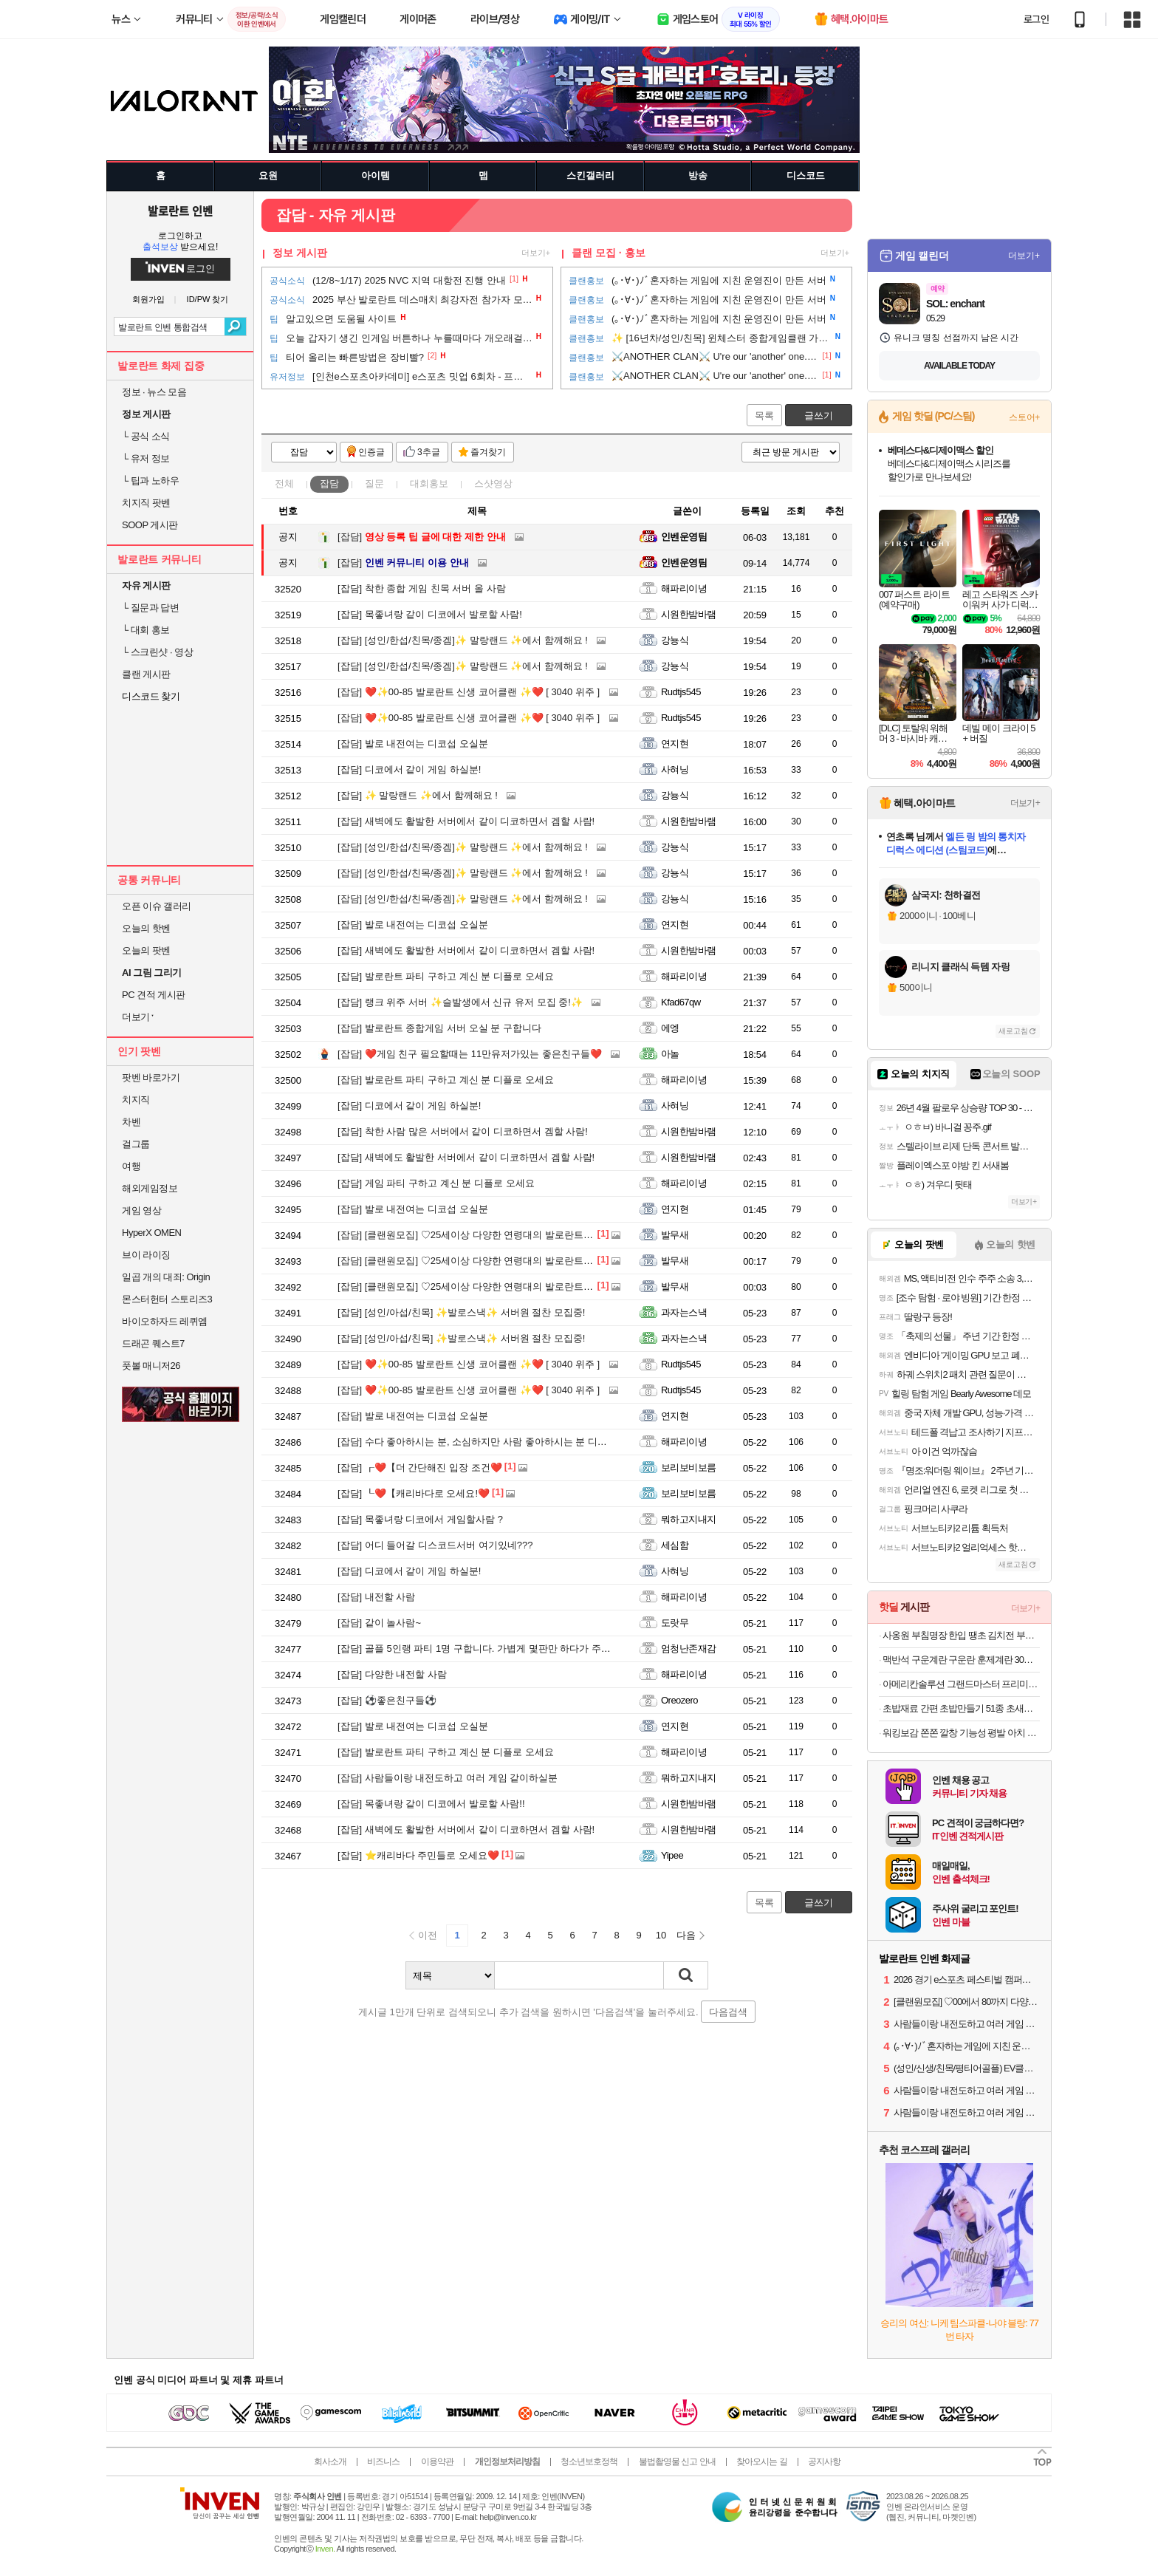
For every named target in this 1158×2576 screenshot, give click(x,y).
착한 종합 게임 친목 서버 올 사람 (422, 588)
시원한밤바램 (688, 614)
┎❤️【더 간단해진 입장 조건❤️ (420, 1467)
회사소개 (330, 2461)
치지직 (136, 1099)
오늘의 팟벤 (146, 950)
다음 (686, 1935)
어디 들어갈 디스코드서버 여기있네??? (435, 1545)
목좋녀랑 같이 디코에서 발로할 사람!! (431, 1803)
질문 (374, 483)
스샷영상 (493, 483)
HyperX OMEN (151, 1232)
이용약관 (437, 2461)
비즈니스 (383, 2461)
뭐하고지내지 (688, 1519)
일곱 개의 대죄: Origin (166, 1277)
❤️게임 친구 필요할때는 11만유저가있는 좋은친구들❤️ (470, 1053)
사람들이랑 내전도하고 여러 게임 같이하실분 (448, 1777)
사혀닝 (674, 769)
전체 (284, 483)
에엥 (670, 1028)
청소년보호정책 (589, 2461)
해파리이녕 (684, 588)
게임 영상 (141, 1210)
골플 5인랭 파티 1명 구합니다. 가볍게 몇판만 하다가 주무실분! (485, 1648)
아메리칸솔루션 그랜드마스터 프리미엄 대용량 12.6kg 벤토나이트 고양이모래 (961, 1684)
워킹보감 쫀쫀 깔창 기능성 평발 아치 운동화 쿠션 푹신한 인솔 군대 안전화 (961, 1732)
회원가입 (148, 299)
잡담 (329, 483)
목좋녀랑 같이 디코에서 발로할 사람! (430, 614)
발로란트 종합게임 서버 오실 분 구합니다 (439, 1028)
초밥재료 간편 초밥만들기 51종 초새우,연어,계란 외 (961, 1708)
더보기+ (535, 252)
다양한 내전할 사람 (392, 1674)
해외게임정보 (149, 1188)
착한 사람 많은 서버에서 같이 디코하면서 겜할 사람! (463, 1131)
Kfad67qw (681, 1002)
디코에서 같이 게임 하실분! (409, 769)
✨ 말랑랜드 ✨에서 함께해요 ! (418, 795)
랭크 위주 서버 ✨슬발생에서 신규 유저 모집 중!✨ (460, 1002)
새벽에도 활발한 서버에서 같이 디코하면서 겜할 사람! (466, 821)
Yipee (672, 1855)
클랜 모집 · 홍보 (608, 253)
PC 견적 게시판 (153, 995)
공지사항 (824, 2461)
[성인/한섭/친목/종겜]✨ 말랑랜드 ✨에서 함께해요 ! (463, 640)
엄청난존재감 (688, 1648)
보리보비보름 (688, 1467)
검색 (235, 326)
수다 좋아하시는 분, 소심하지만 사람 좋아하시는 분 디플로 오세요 (493, 1441)
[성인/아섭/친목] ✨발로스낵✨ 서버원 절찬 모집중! (461, 1312)
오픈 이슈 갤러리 (156, 906)
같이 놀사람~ (379, 1622)
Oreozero (679, 1700)
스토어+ (1024, 417)
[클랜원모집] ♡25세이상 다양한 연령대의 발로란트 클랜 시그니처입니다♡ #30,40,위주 (538, 1234)
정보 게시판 (300, 253)
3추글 (428, 452)
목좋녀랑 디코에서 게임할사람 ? (420, 1519)
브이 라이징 (146, 1255)
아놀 (670, 1053)
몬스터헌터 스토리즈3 (167, 1299)
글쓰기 (818, 415)
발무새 (674, 1234)
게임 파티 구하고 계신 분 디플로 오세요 (436, 1183)
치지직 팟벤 (146, 503)
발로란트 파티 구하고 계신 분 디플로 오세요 (446, 976)
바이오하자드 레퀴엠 (165, 1321)
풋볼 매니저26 (151, 1365)
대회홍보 (429, 483)
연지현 (674, 743)
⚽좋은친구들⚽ (387, 1700)
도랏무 (674, 1622)
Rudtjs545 (681, 691)
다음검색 (728, 2012)
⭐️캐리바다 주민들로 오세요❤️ (418, 1855)
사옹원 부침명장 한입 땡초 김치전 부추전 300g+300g (961, 1635)
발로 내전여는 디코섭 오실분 (413, 743)
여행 (131, 1166)
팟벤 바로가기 (150, 1077)
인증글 (371, 452)
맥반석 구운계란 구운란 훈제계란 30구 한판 (961, 1659)
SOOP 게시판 (150, 525)
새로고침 (1013, 1031)
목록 (764, 415)
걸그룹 (136, 1144)
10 (661, 1935)
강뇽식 (674, 640)
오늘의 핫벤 (146, 928)
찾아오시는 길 (761, 2461)
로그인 (1036, 19)
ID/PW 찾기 (208, 299)
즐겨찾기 (488, 452)
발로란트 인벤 (180, 210)
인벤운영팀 (684, 536)
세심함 (674, 1545)
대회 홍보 (146, 630)
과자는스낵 (684, 1312)
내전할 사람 (376, 1596)
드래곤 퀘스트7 (153, 1343)
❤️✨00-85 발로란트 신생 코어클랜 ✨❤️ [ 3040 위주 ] (469, 691)
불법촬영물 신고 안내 (677, 2461)
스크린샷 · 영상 (157, 652)
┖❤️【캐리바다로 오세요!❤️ (414, 1493)
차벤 (131, 1122)
